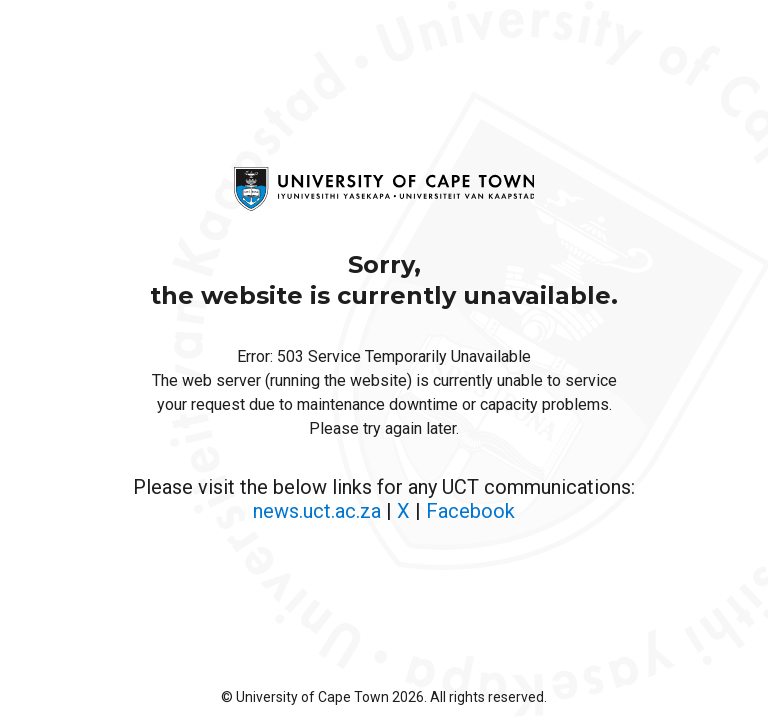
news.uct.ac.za (317, 511)
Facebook (470, 511)
